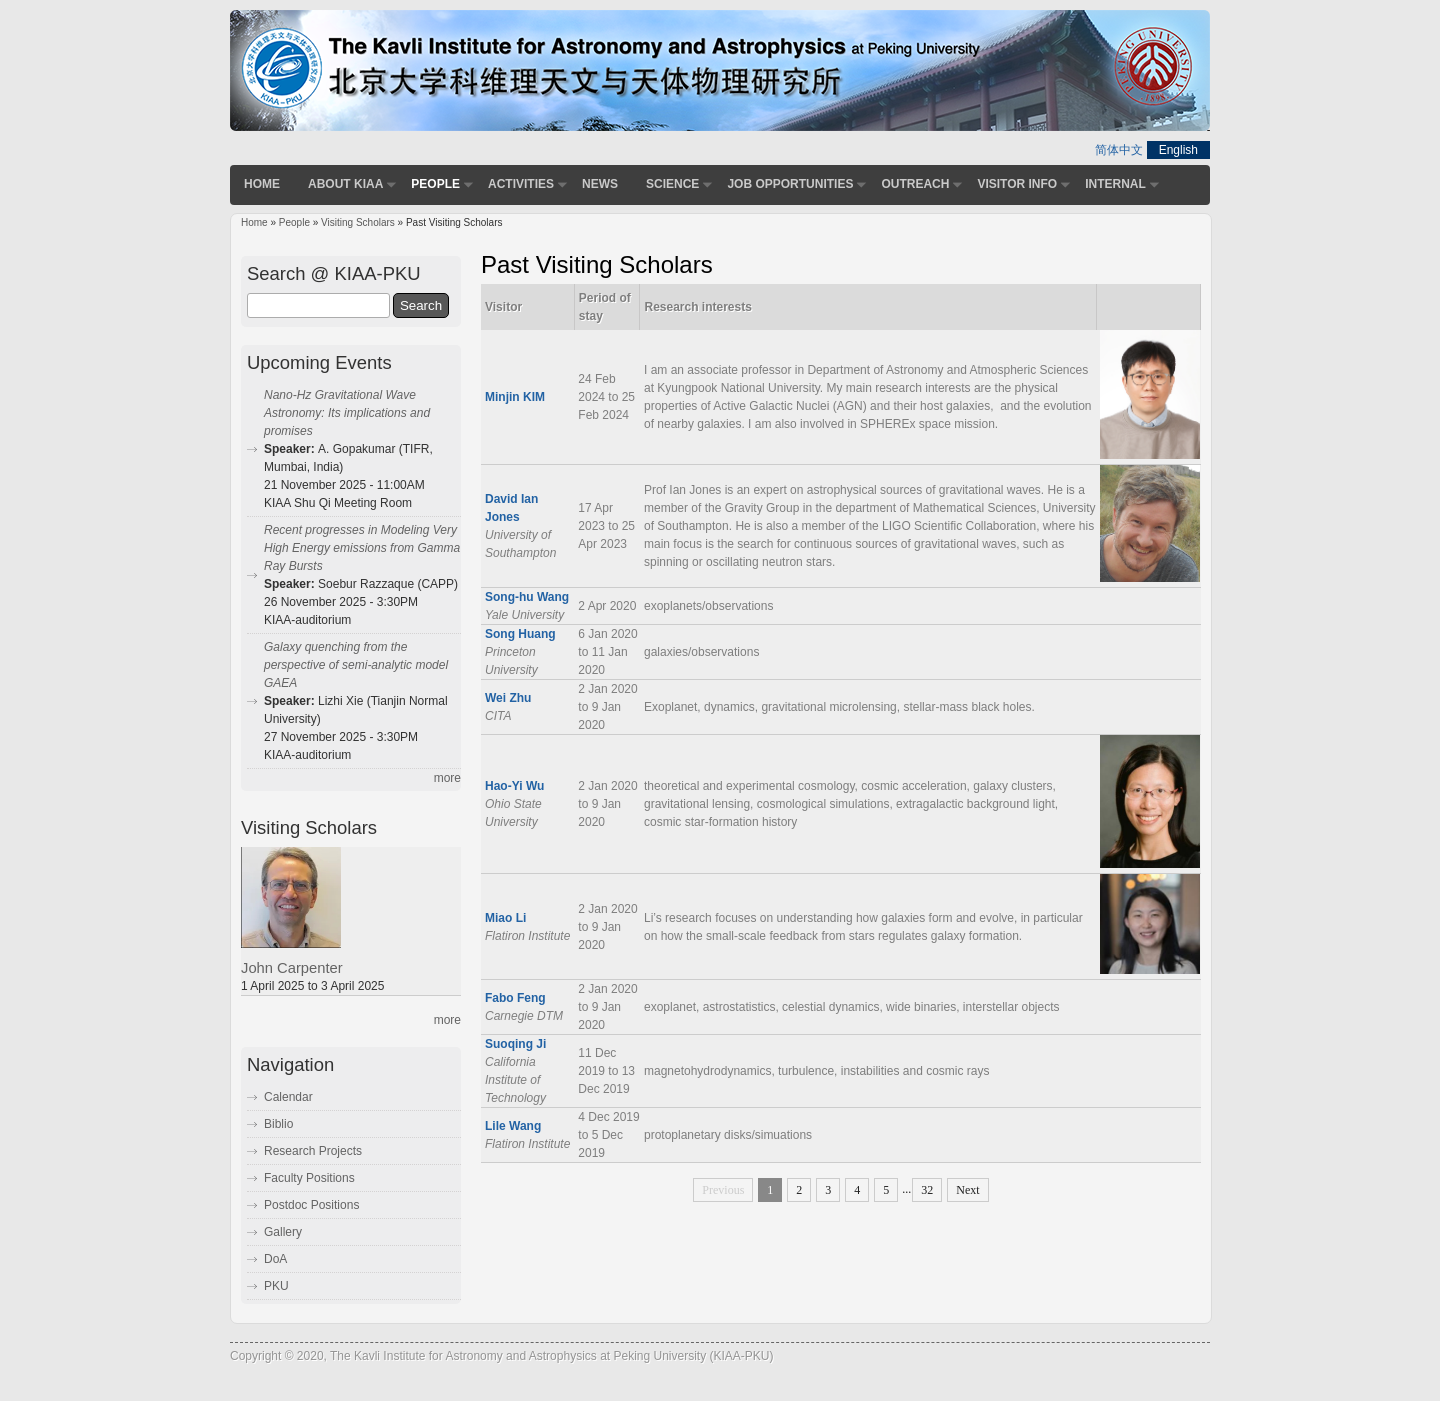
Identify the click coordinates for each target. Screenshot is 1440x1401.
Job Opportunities (790, 184)
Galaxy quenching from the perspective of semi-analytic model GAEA (356, 665)
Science (672, 184)
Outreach (915, 184)
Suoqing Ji (515, 1044)
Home (262, 184)
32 (927, 1190)
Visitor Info (1017, 184)
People (435, 184)
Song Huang (520, 634)
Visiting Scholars (358, 222)
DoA (275, 1259)
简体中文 (1119, 150)
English (1178, 150)
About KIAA (345, 184)
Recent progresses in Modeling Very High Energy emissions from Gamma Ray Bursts (362, 548)
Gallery (283, 1232)
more (447, 778)
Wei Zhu (508, 698)
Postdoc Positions (311, 1205)
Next (967, 1190)
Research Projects (313, 1151)
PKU (276, 1286)
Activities (521, 184)
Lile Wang (513, 1126)
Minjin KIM (515, 397)
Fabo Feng (515, 998)
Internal (1115, 184)
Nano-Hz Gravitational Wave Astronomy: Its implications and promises (347, 413)
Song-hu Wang (527, 597)
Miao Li (505, 918)
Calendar (288, 1097)
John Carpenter (292, 968)
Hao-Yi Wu (514, 786)
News (600, 184)
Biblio (278, 1124)
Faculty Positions (309, 1178)
